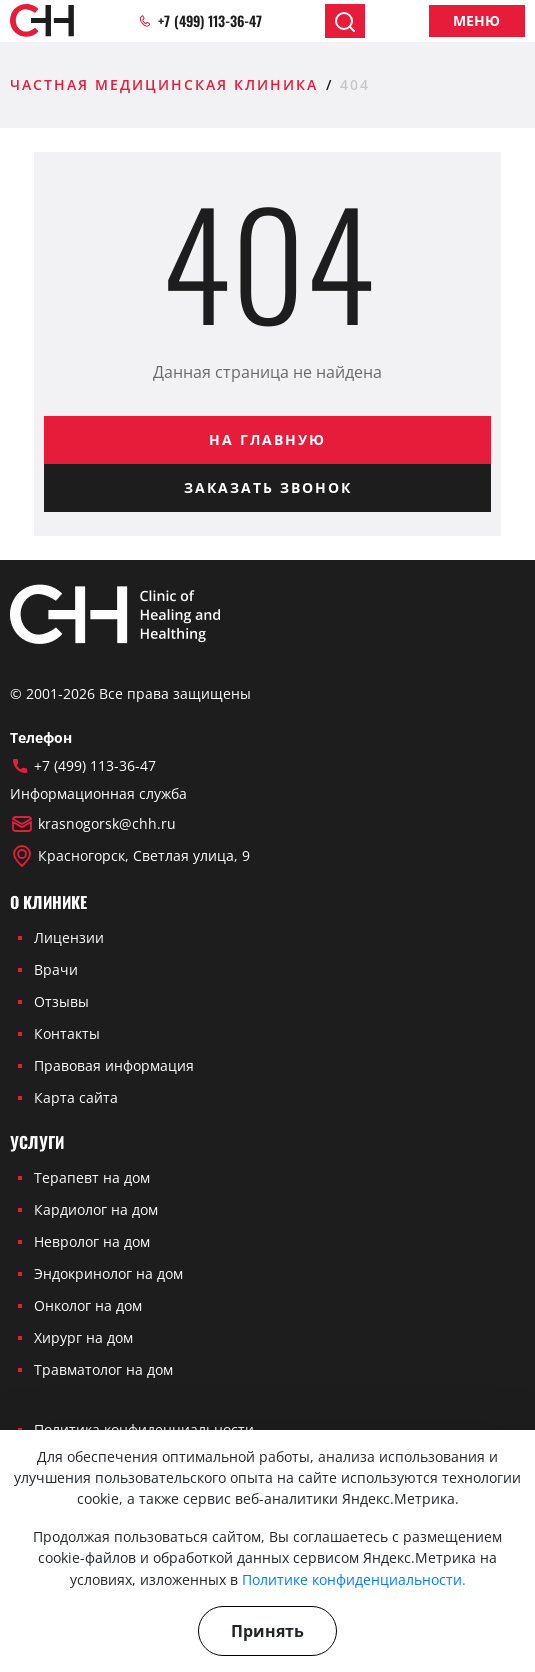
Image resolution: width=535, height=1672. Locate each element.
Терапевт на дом (92, 1177)
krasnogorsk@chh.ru (93, 824)
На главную (267, 439)
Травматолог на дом (103, 1369)
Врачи (56, 969)
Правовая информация (114, 1065)
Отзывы (61, 1001)
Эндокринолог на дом (108, 1273)
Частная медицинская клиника (164, 84)
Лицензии (69, 937)
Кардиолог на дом (96, 1209)
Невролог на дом (92, 1241)
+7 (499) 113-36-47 (200, 21)
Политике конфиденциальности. (354, 1579)
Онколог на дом (88, 1305)
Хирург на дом (83, 1337)
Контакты (67, 1033)
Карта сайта (76, 1097)
